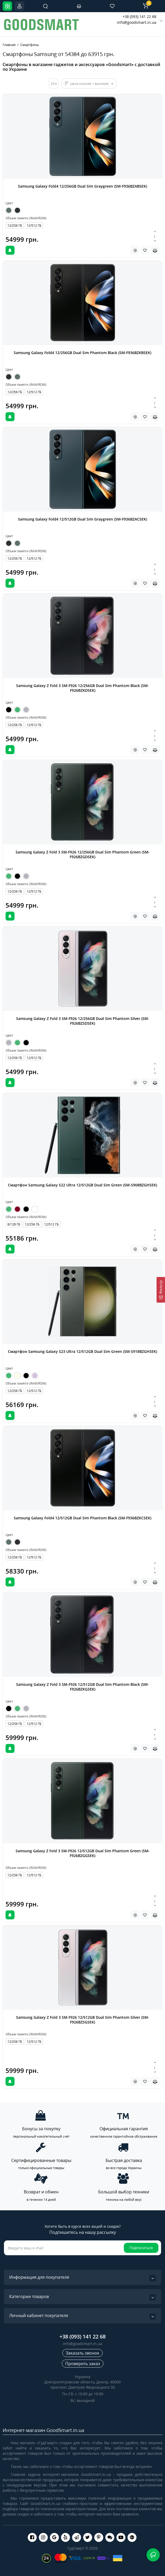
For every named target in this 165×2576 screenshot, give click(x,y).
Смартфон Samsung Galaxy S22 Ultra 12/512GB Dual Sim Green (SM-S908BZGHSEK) (82, 1184)
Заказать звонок (82, 2353)
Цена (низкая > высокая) (89, 83)
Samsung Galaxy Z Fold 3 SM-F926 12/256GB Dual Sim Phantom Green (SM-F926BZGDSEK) (83, 854)
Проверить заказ (82, 2363)
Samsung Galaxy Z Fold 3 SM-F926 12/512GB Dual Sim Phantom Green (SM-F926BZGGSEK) (83, 1853)
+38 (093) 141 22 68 (139, 16)
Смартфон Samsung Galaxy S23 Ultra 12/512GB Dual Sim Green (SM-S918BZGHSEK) (82, 1351)
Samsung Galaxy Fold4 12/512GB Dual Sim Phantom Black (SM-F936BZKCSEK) (82, 1517)
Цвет (9, 203)
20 (52, 83)
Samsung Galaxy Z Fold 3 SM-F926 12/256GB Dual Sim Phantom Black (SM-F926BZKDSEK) (82, 688)
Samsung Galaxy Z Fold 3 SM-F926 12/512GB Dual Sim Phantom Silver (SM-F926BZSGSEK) (82, 2020)
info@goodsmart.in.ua (136, 22)
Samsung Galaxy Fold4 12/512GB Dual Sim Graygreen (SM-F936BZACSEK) (82, 519)
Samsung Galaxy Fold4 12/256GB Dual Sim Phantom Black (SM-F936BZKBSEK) (82, 352)
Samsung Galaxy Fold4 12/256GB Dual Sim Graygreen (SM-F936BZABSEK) (82, 186)
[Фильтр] (161, 1289)
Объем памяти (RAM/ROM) (26, 218)
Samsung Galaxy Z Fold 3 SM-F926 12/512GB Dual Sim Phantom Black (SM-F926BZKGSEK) (82, 1687)
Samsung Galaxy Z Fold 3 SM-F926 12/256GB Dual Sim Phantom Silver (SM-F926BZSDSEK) (82, 1021)
